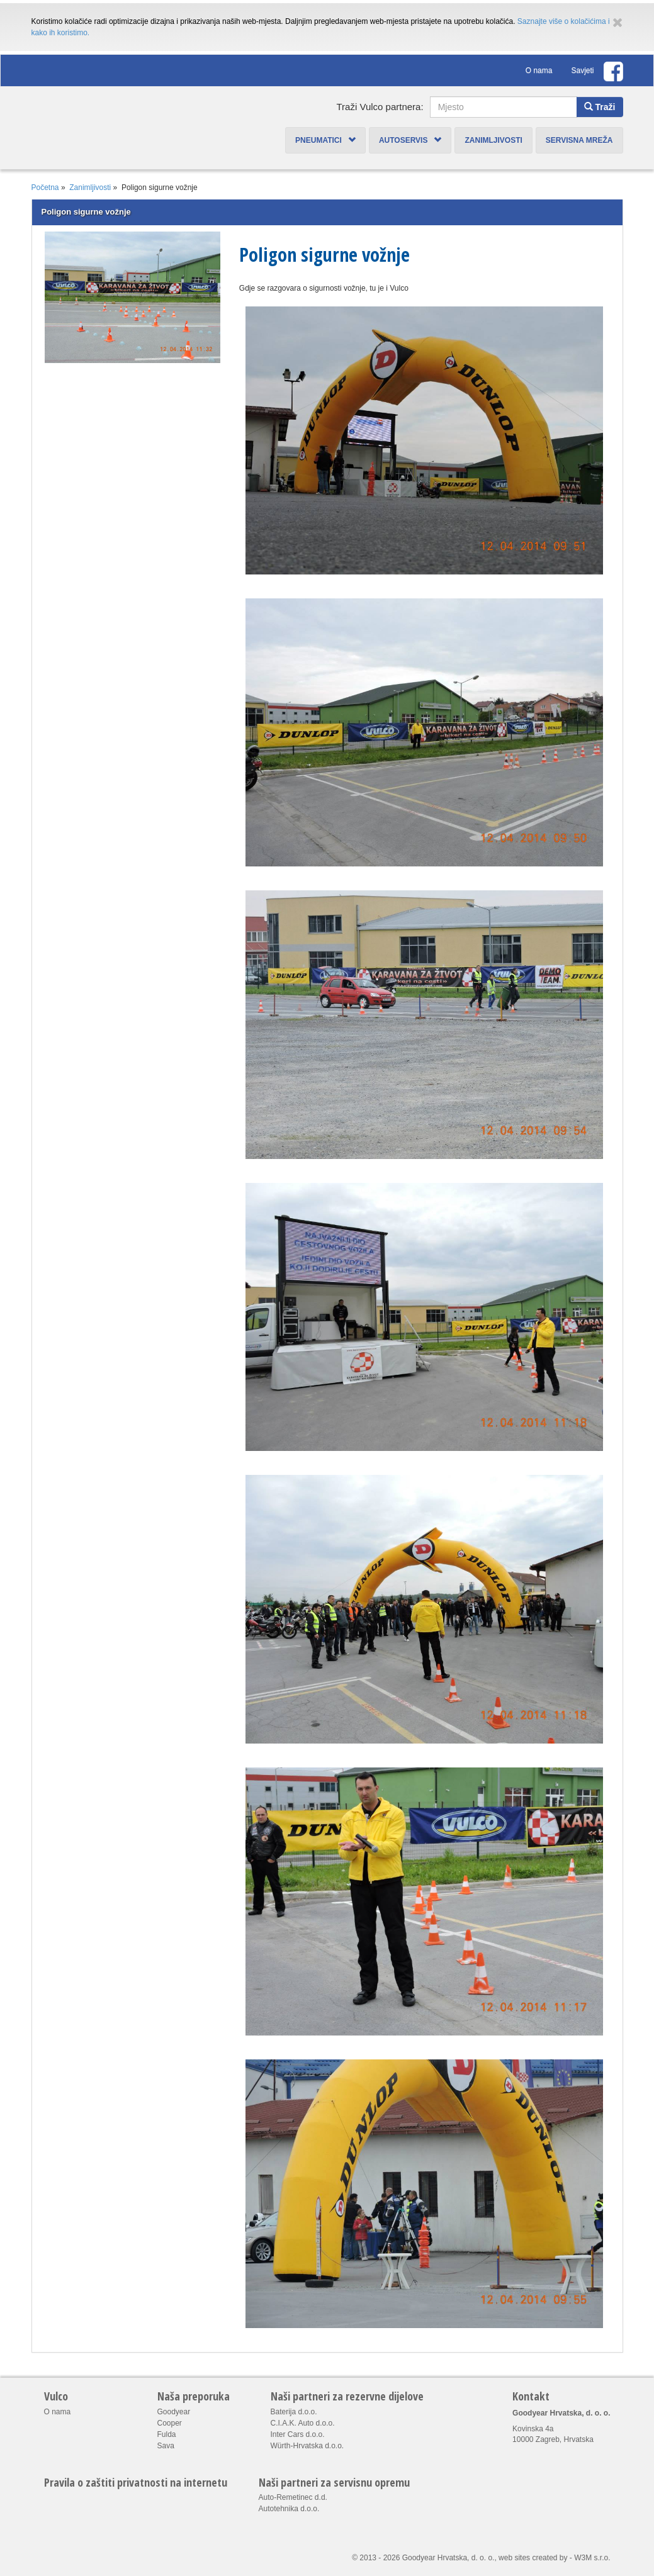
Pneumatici (325, 140)
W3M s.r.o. (592, 2557)
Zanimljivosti (493, 140)
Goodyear (174, 2411)
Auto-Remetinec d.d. (293, 2497)
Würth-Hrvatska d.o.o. (307, 2445)
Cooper (169, 2423)
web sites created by (533, 2557)
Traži (600, 107)
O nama (539, 70)
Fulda (166, 2434)
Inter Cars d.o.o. (298, 2434)
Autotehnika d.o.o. (289, 2508)
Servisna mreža (579, 140)
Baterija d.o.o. (294, 2411)
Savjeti (582, 70)
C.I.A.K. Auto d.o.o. (303, 2423)
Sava (165, 2445)
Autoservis (410, 140)
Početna (45, 187)
